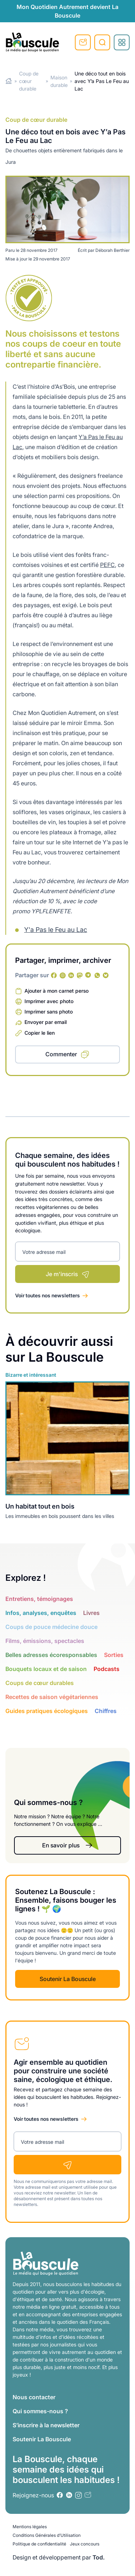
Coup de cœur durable (29, 81)
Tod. (99, 2557)
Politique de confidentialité (39, 2544)
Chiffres (106, 1710)
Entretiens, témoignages (39, 1598)
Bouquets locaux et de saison (46, 1668)
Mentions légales (30, 2526)
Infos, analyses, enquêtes (40, 1612)
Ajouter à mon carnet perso (56, 991)
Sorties (113, 1654)
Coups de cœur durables (39, 1682)
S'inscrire (82, 42)
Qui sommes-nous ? (40, 2411)
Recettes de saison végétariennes (51, 1696)
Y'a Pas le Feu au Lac (55, 929)
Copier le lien (39, 1033)
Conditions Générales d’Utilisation (47, 2535)
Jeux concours (84, 2544)
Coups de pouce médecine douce (51, 1626)
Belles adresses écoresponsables (51, 1654)
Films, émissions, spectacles (44, 1640)
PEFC (107, 564)
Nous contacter (34, 2397)
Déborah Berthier (112, 250)
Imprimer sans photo (48, 1011)
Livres (91, 1612)
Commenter (61, 1054)
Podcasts (107, 1668)
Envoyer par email (45, 1022)
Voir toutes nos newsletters (47, 1295)
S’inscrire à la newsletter (46, 2425)
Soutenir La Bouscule (68, 1978)
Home (8, 81)
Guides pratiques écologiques (46, 1710)
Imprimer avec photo (48, 1001)
